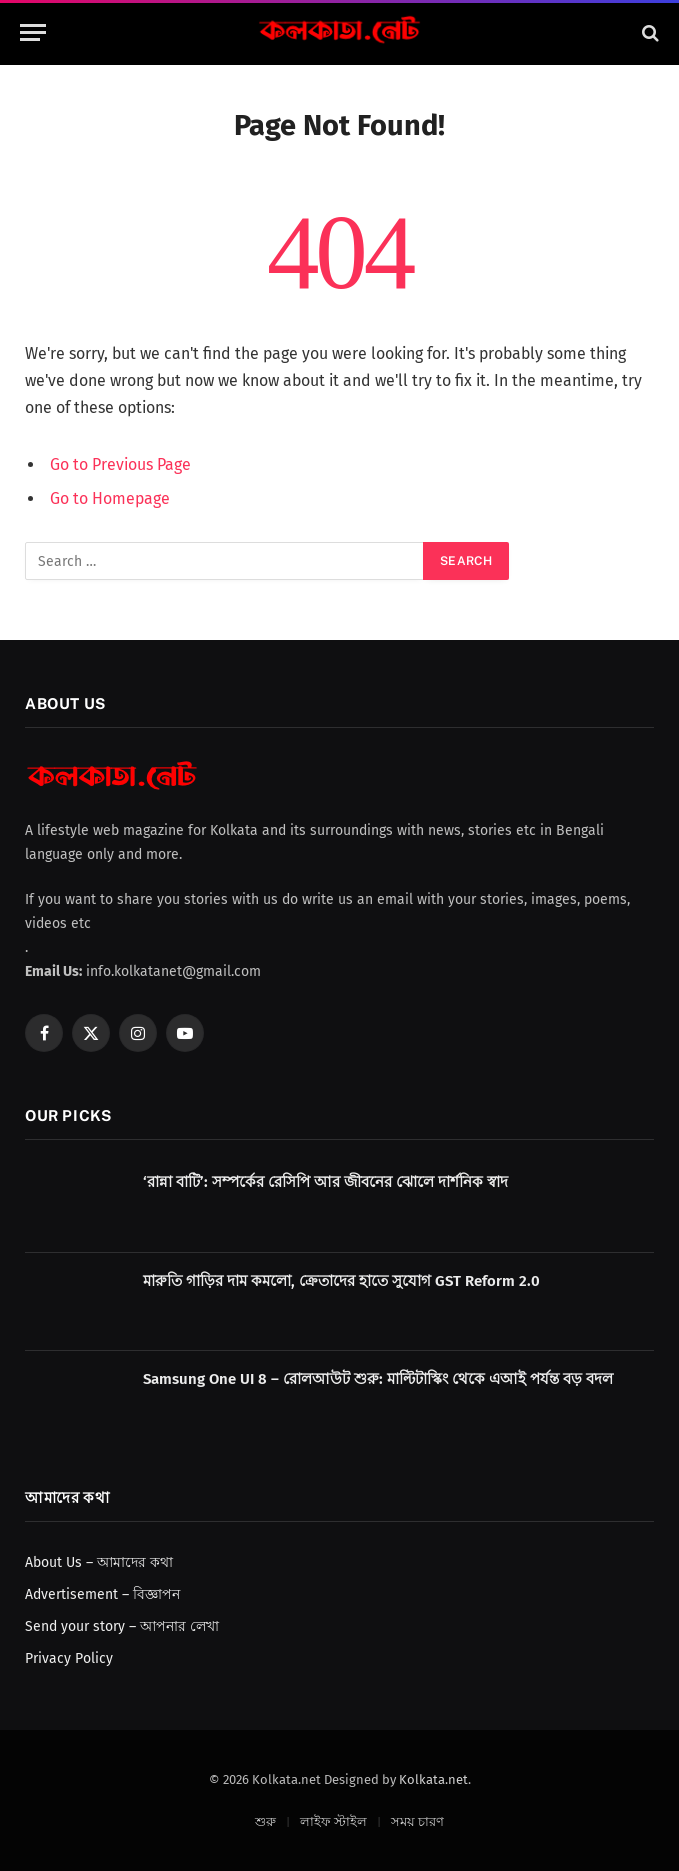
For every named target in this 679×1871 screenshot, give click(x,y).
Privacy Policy (69, 1658)
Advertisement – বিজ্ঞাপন (102, 1594)
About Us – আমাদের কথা (99, 1562)
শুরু (265, 1821)
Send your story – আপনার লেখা (122, 1626)
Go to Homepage (110, 498)
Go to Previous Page (120, 464)
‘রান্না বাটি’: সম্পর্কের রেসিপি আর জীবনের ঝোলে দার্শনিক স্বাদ (325, 1182)
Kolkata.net (433, 1779)
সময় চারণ (417, 1821)
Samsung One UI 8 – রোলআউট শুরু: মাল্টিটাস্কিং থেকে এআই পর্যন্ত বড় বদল (378, 1379)
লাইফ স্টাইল (333, 1821)
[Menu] (33, 32)
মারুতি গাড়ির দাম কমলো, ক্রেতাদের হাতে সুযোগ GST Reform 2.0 (341, 1281)
